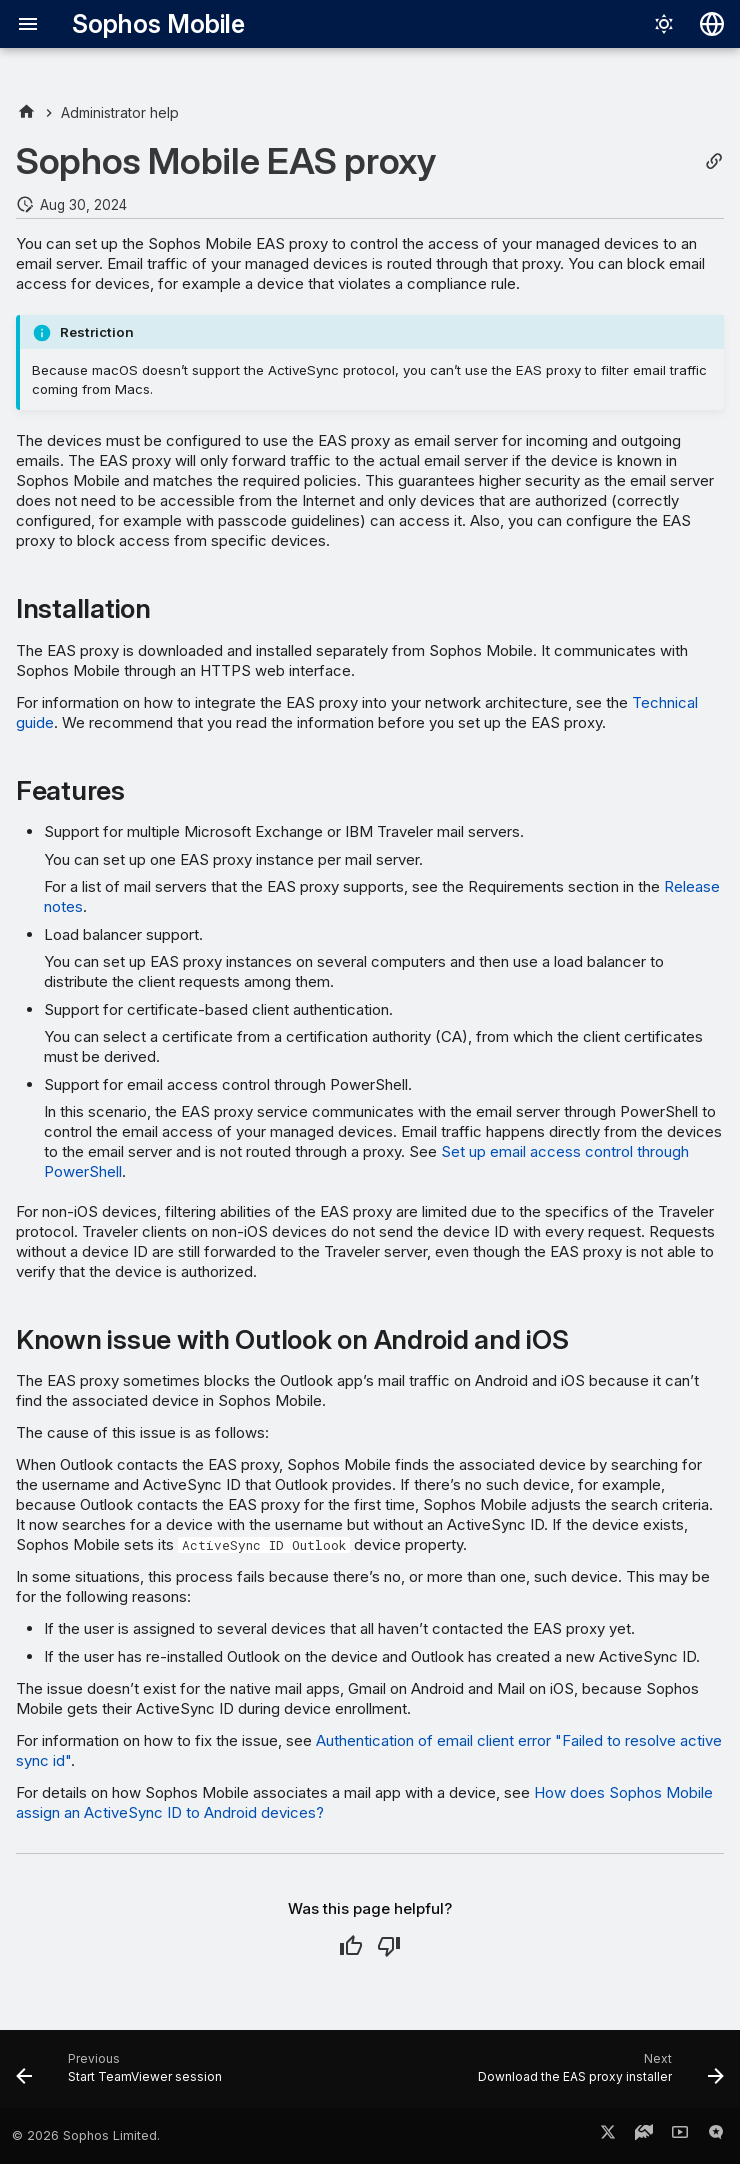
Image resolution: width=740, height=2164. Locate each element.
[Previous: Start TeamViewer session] (122, 2075)
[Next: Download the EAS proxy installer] (598, 2075)
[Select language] (712, 24)
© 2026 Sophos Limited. (86, 2135)
